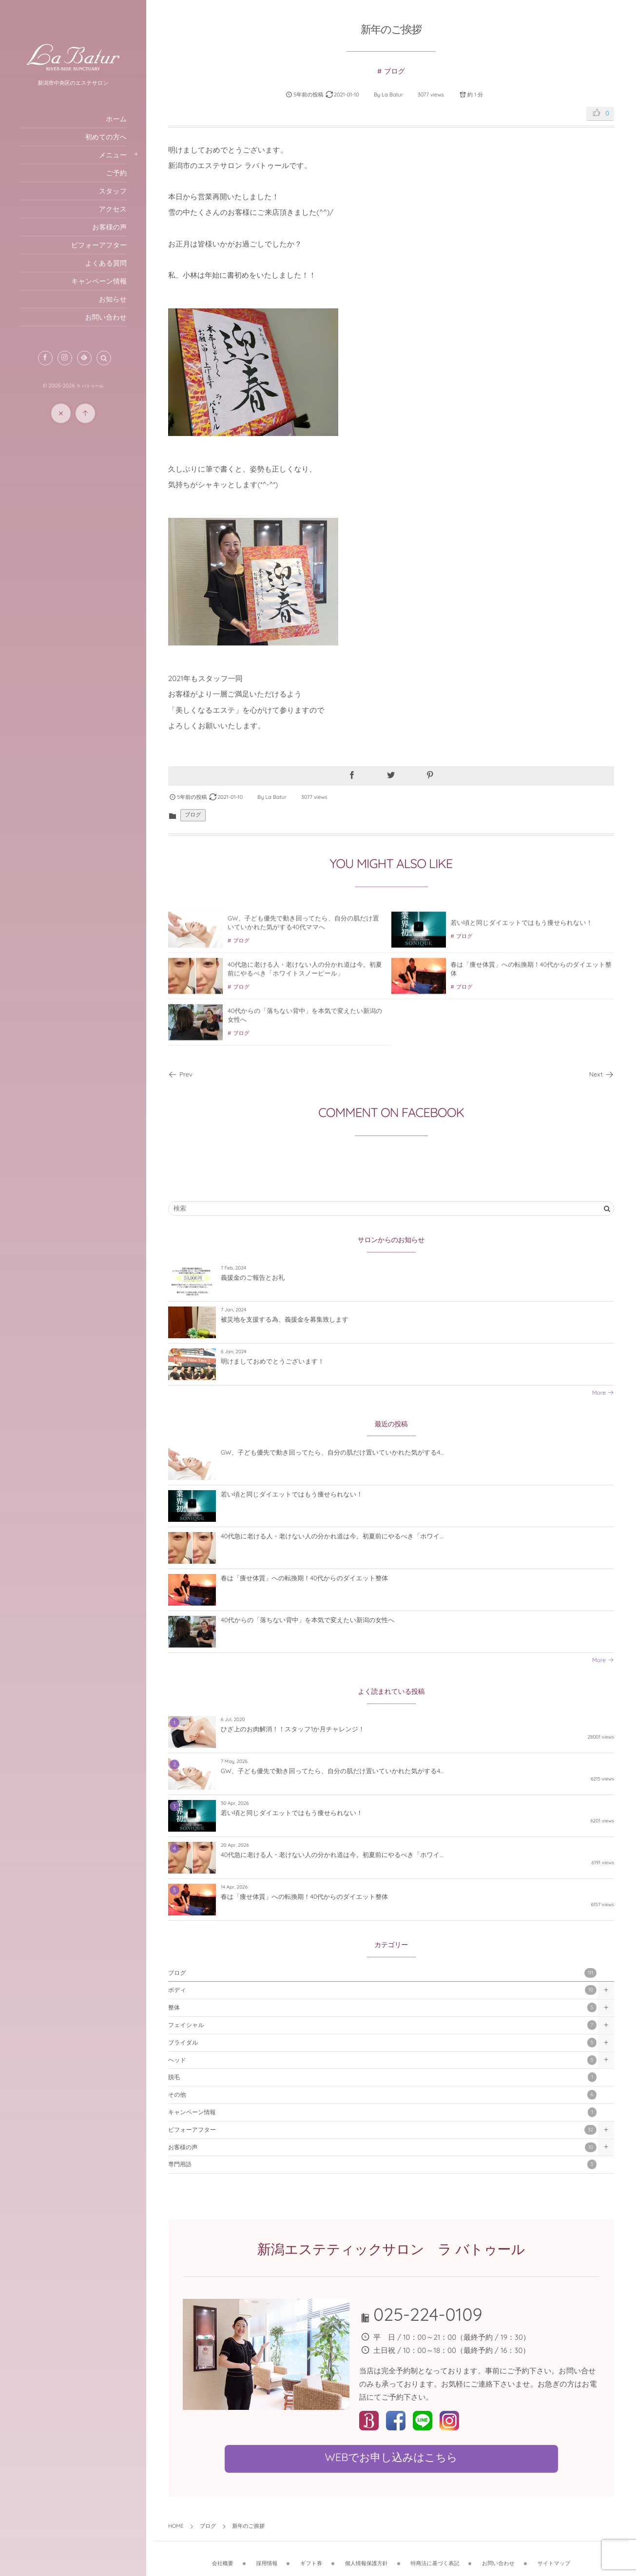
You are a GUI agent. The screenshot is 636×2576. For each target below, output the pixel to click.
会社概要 (222, 2556)
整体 (382, 2007)
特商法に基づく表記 (434, 2556)
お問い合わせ (498, 2556)
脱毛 (382, 2077)
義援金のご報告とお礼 (253, 1278)
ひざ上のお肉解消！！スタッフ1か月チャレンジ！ (293, 1729)
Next (601, 1075)
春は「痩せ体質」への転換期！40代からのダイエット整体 (304, 1578)
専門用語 (382, 2164)
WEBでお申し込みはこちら (391, 2457)
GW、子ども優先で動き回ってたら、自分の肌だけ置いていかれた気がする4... (332, 1453)
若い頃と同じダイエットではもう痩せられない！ (522, 929)
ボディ (382, 1990)
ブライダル (382, 2042)
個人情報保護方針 (366, 2556)
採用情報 (266, 2556)
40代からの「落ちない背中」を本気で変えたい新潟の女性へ (308, 1620)
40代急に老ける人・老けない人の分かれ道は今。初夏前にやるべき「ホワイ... (332, 1536)
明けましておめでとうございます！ (272, 1361)
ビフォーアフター (382, 2130)
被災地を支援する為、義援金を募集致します (284, 1320)
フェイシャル (382, 2025)
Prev (180, 1075)
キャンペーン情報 (382, 2112)
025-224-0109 (427, 2314)
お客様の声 (382, 2147)
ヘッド (382, 2060)
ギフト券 (311, 2556)
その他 (382, 2095)
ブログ (394, 71)
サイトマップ (554, 2556)
